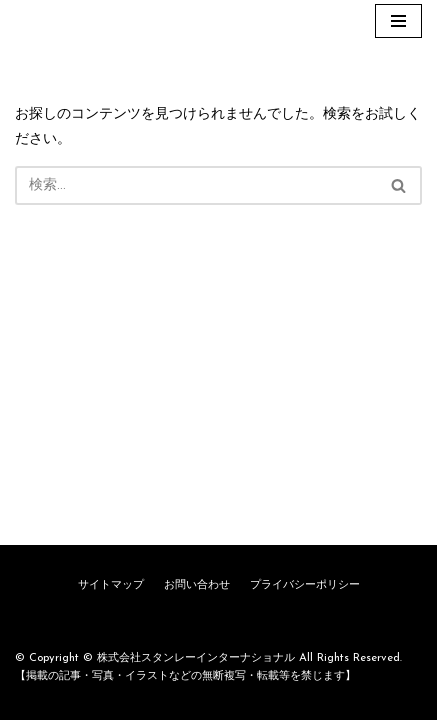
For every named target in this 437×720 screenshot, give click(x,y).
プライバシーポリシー (305, 585)
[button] (398, 185)
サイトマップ (111, 585)
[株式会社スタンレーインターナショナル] (75, 21)
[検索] (196, 185)
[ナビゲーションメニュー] (398, 21)
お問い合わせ (197, 585)
